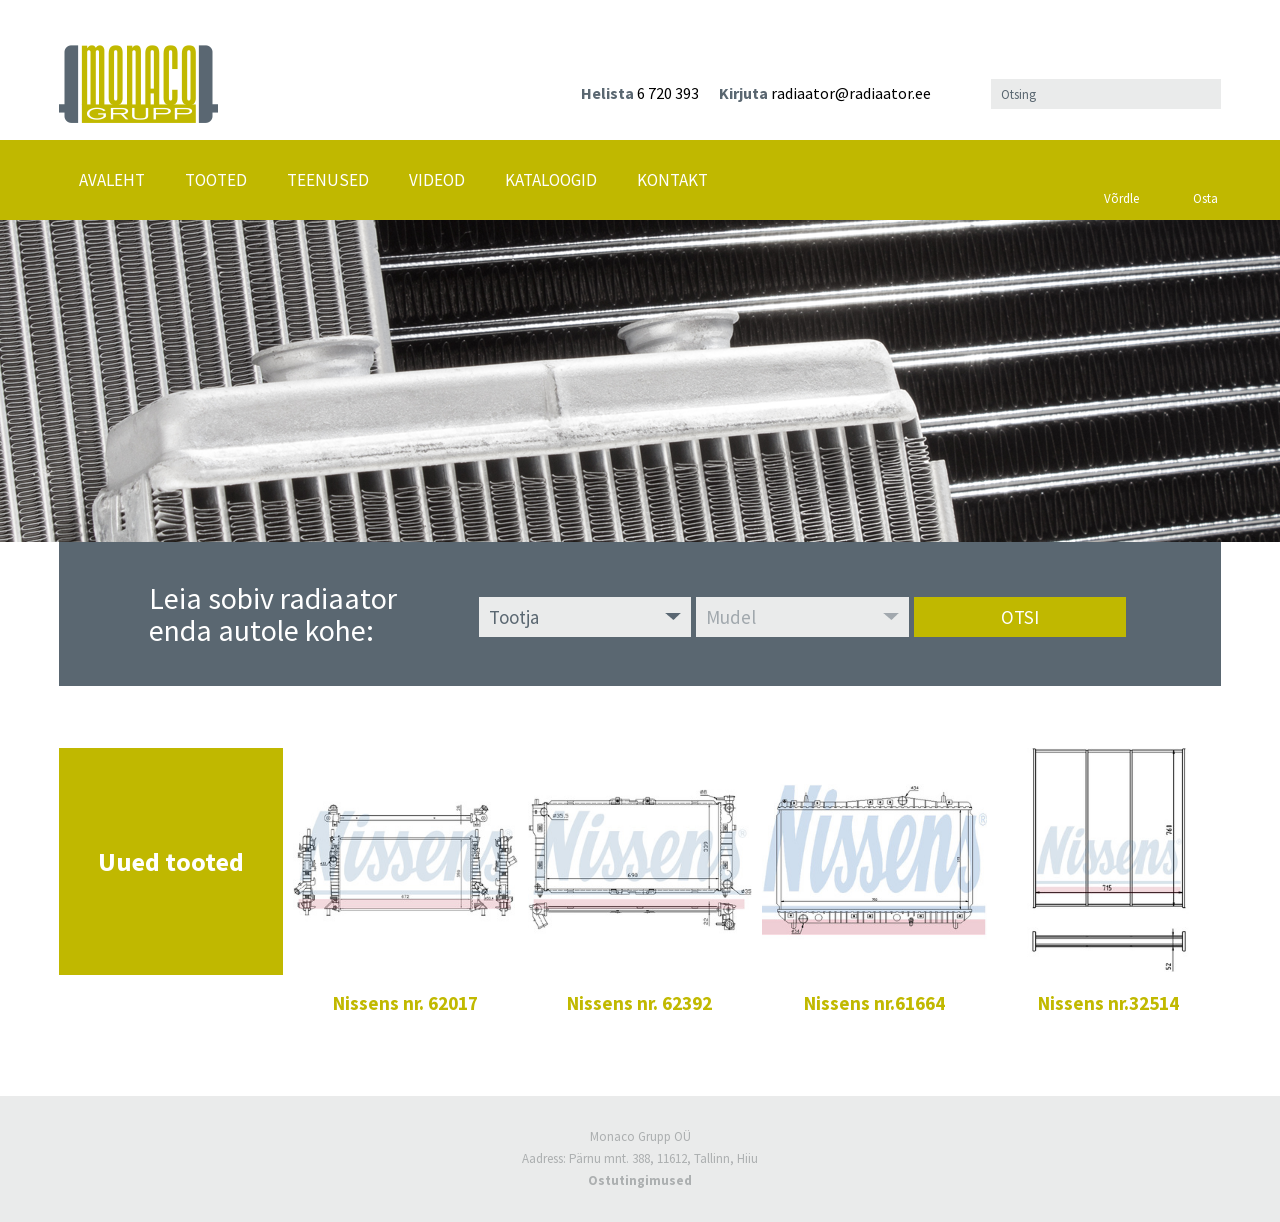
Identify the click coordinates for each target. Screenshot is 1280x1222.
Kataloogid (551, 180)
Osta (1205, 175)
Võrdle (1121, 174)
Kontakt (672, 180)
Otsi (1020, 617)
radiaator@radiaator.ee (851, 93)
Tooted (216, 180)
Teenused (328, 180)
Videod (437, 180)
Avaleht (112, 180)
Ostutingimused (640, 1180)
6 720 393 (668, 93)
